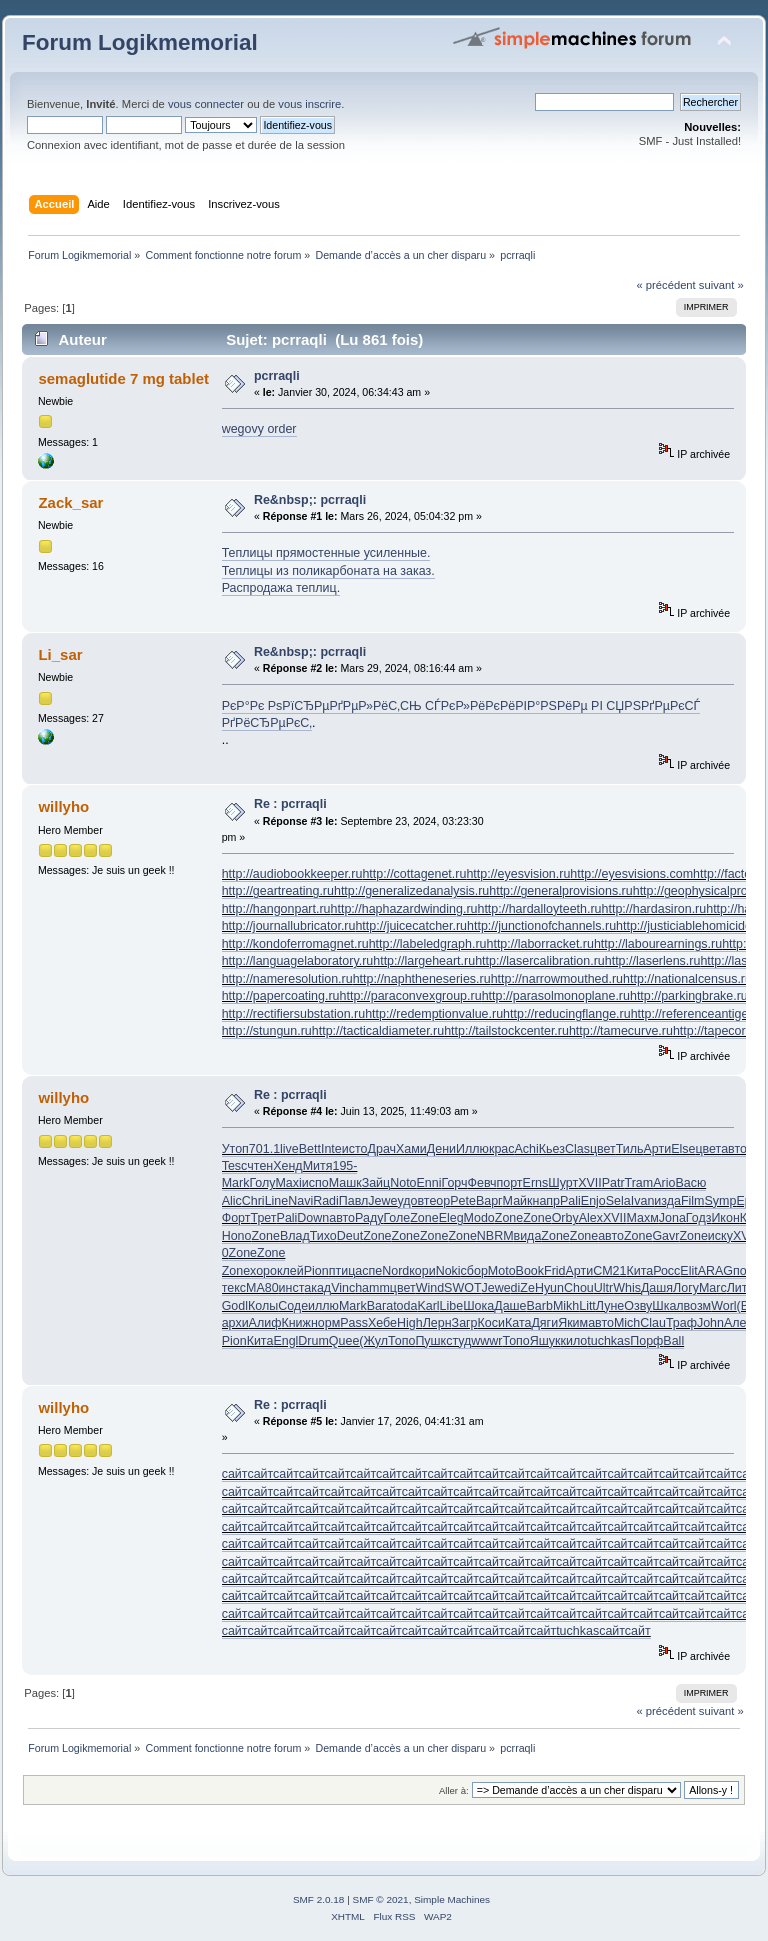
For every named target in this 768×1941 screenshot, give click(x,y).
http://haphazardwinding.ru (404, 909)
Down (313, 1218)
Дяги (544, 1323)
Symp (721, 1201)
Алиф (265, 1323)
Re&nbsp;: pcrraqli (310, 500)
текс (234, 1288)
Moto (502, 1271)
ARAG (715, 1271)
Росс (666, 1271)
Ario (664, 1183)
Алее (738, 1323)
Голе (396, 1218)
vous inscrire (309, 104)
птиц (342, 1271)
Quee (344, 1341)
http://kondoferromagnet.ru (295, 944)
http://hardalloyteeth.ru (539, 909)
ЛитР (741, 1288)
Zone (424, 1218)
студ (458, 1341)
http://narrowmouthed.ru (557, 979)
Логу (686, 1288)
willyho (63, 806)
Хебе (382, 1323)
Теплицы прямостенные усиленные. (326, 553)
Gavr (665, 1236)
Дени (441, 1149)
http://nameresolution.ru (287, 979)
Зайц (376, 1183)
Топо (401, 1341)
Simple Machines (452, 1899)
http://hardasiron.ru (654, 909)
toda (405, 1306)
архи (235, 1323)
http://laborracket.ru (539, 944)
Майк (518, 1201)
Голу (262, 1183)
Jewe (382, 1201)
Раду (369, 1218)
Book (530, 1271)
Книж (295, 1323)
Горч (455, 1183)
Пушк (430, 1341)
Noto (403, 1183)
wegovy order (259, 429)
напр (547, 1201)
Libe (452, 1306)
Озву (638, 1306)
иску (720, 1236)
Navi (300, 1201)
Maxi (288, 1183)
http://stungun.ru (267, 1031)
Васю (690, 1183)
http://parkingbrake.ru (689, 996)
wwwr (486, 1341)
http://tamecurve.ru (621, 1031)
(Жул (373, 1341)
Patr (613, 1183)
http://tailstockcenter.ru (506, 1031)
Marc (713, 1288)
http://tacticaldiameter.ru (378, 1031)
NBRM (495, 1236)
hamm (372, 1288)
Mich (627, 1323)
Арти (658, 1149)
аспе (368, 1271)
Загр (465, 1323)
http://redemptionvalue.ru (434, 1014)
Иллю (472, 1149)
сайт (235, 1474)
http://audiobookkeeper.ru (292, 874)
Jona (672, 1218)
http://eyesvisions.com (631, 874)
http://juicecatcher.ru (411, 926)
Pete (463, 1201)
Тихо (323, 1236)
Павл (354, 1201)
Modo (479, 1218)
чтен (260, 1166)
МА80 (262, 1288)
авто (734, 1149)
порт (510, 1183)
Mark (236, 1183)
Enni (429, 1183)
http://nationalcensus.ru (687, 979)
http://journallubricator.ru (289, 926)
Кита (639, 1271)
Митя (318, 1166)
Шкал (667, 1306)
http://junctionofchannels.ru (541, 926)
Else (683, 1149)
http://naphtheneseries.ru (422, 979)
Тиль (630, 1149)
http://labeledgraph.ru (428, 944)
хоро (263, 1271)
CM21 (609, 1271)
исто (355, 1149)
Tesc (235, 1166)
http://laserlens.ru (653, 961)
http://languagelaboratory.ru (298, 961)
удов (410, 1201)
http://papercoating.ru (281, 996)
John (710, 1323)
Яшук (545, 1341)
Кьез (552, 1149)
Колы (263, 1306)
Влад (295, 1236)
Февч (482, 1183)
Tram (639, 1183)
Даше (510, 1306)
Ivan (643, 1201)
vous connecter (206, 104)
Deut (350, 1236)
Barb (540, 1306)
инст (292, 1288)
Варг (489, 1201)
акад (317, 1288)
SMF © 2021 (381, 1899)
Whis (627, 1288)
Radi (326, 1201)
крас (502, 1149)
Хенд (287, 1166)
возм (698, 1306)
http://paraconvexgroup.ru (411, 996)
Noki (448, 1271)
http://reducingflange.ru (567, 1014)
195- (344, 1166)
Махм (643, 1218)
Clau (653, 1323)
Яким (573, 1323)
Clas (577, 1149)
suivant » (721, 285)
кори (422, 1271)
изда (667, 1201)
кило (574, 1341)
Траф (681, 1323)
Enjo (593, 1201)
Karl (428, 1306)
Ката (518, 1323)
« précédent (665, 285)
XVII (590, 1183)
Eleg (451, 1218)
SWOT (462, 1288)
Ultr (603, 1288)
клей (290, 1271)
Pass (354, 1323)
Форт (236, 1218)
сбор (474, 1271)
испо (315, 1183)
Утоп (235, 1149)
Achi (527, 1149)
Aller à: (454, 1790)
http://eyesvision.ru (518, 874)
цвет (603, 1149)
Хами (411, 1149)
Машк (345, 1183)
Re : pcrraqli (290, 804)
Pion (316, 1271)
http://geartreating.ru (278, 891)
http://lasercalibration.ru (540, 961)
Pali (570, 1201)
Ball (673, 1341)
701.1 (264, 1149)
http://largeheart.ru (424, 961)
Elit (688, 1271)
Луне (610, 1306)
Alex (591, 1218)
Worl (723, 1306)
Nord (395, 1271)
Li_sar (60, 654)
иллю (323, 1306)
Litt (587, 1306)
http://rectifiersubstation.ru (293, 1014)
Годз (699, 1218)
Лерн (437, 1323)
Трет (263, 1218)
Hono (237, 1236)
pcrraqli (277, 376)
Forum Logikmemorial (140, 42)
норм (325, 1323)
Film (693, 1201)
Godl (235, 1306)
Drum (313, 1341)
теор (437, 1201)
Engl (285, 1341)
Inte (331, 1149)
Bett (310, 1149)
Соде (293, 1306)
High (410, 1323)
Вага (380, 1306)
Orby (565, 1218)
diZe (523, 1288)
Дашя (657, 1288)
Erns (536, 1183)
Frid (554, 1271)
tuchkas (608, 1341)
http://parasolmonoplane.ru (556, 996)
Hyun (549, 1288)
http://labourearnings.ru (658, 944)
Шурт (563, 1183)
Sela (618, 1201)
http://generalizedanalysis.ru (411, 891)
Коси (491, 1323)
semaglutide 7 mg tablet (123, 378)
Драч (382, 1149)
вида (528, 1236)
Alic (232, 1201)
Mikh (566, 1306)
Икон (725, 1218)
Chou (579, 1288)
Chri (253, 1201)
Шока (478, 1306)
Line (277, 1201)
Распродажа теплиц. (281, 588)
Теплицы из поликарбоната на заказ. (328, 571)
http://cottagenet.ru (414, 874)
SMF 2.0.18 (319, 1899)
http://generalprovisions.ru (560, 891)
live (289, 1149)
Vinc (343, 1288)
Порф (646, 1341)
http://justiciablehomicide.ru (691, 926)
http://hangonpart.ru (276, 909)
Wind (430, 1288)
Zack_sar (70, 502)
